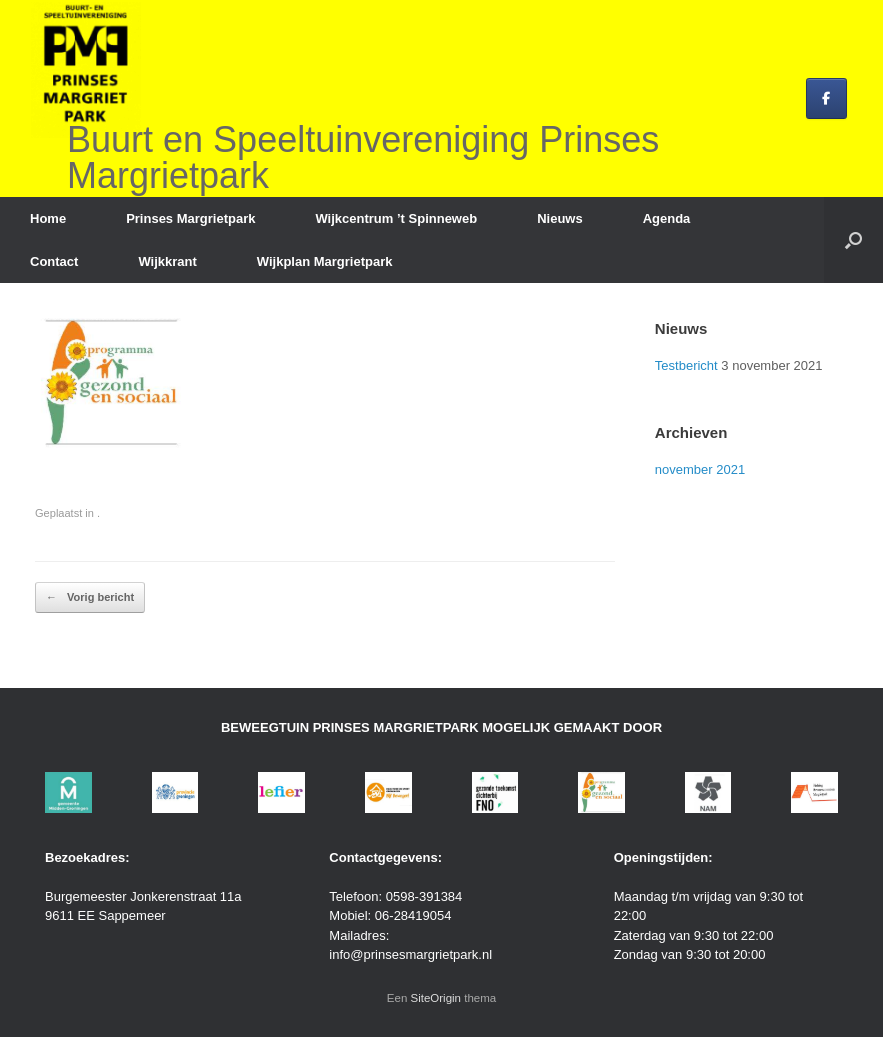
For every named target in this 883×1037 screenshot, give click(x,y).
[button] (853, 240)
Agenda (667, 218)
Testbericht (686, 365)
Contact (54, 261)
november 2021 (700, 469)
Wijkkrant (167, 261)
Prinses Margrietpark (190, 218)
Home (48, 218)
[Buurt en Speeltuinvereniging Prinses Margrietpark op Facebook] (826, 98)
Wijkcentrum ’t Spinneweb (396, 218)
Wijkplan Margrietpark (325, 261)
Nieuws (560, 218)
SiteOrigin (436, 998)
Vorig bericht (90, 597)
